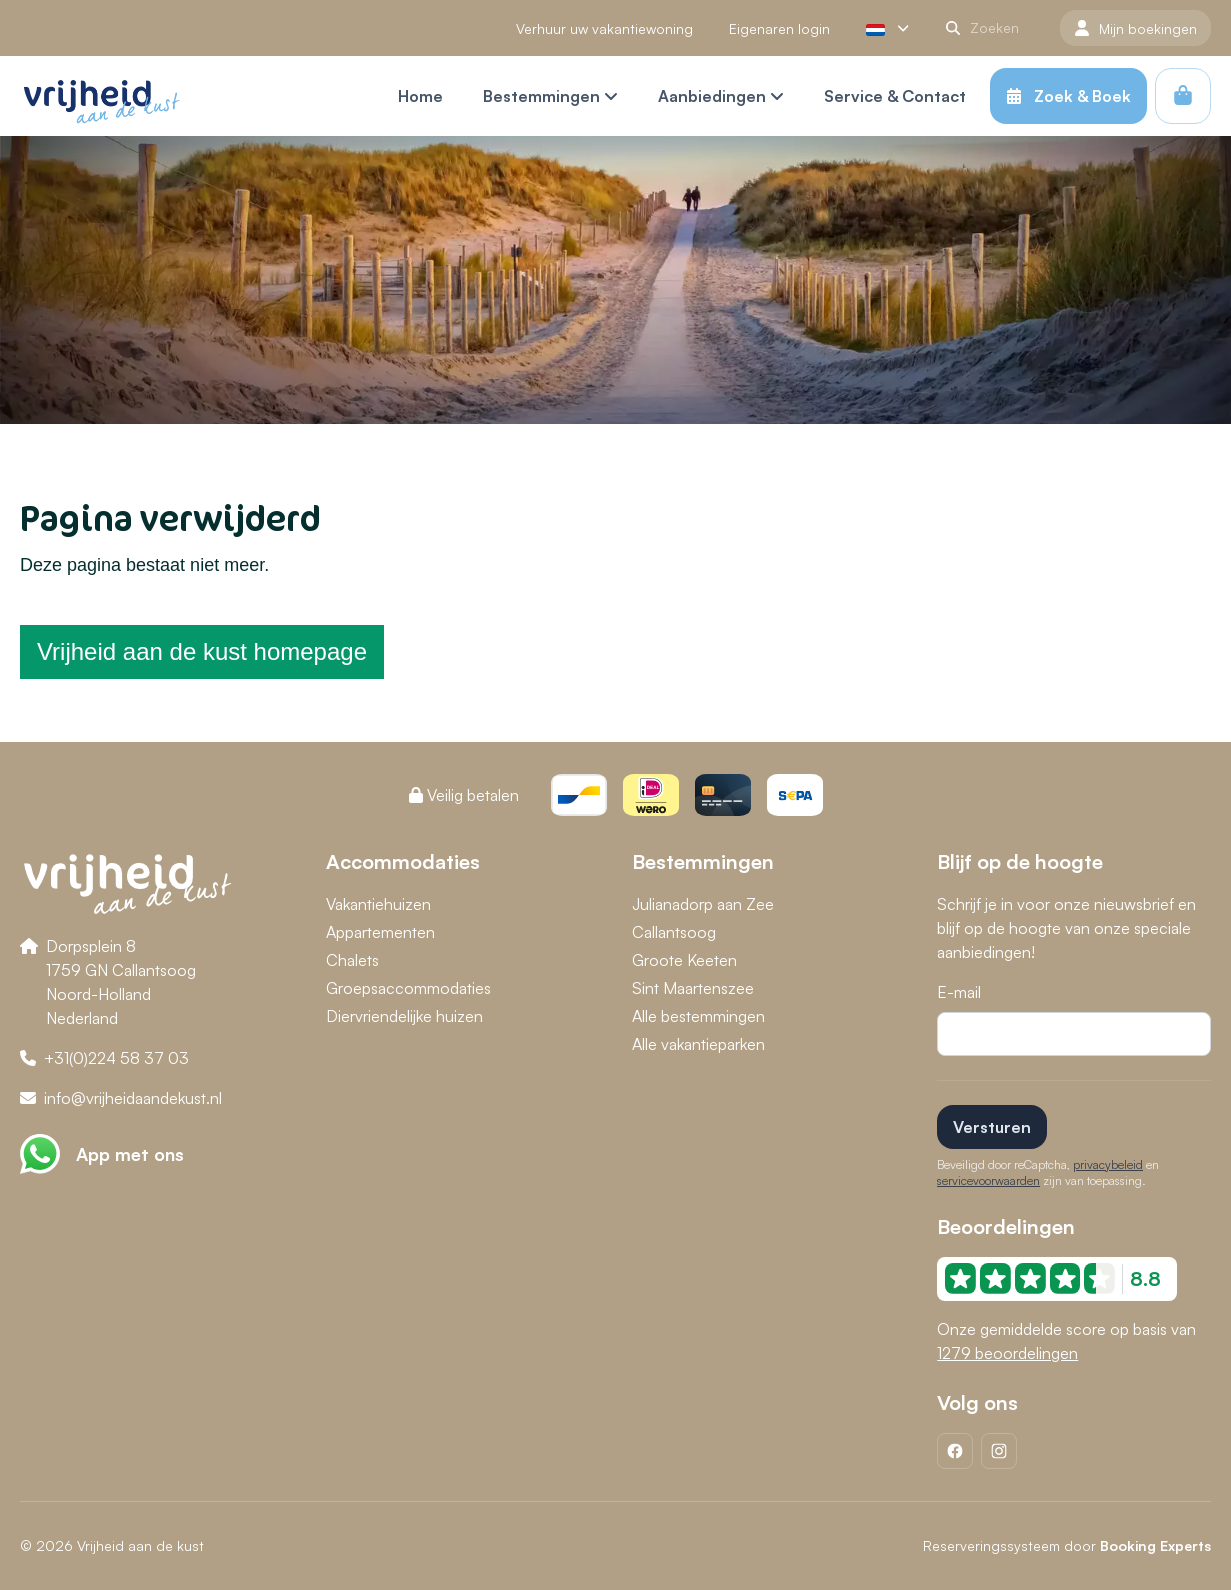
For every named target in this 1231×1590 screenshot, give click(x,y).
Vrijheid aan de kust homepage (202, 651)
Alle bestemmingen (698, 1016)
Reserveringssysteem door (1067, 1545)
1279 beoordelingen (1007, 1353)
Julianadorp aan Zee (703, 904)
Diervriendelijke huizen (404, 1016)
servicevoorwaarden (988, 1180)
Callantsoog (674, 932)
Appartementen (380, 932)
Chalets (352, 960)
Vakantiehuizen (378, 904)
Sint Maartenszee (693, 988)
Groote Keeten (684, 960)
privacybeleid (1108, 1164)
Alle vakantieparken (698, 1044)
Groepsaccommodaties (408, 988)
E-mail (959, 992)
